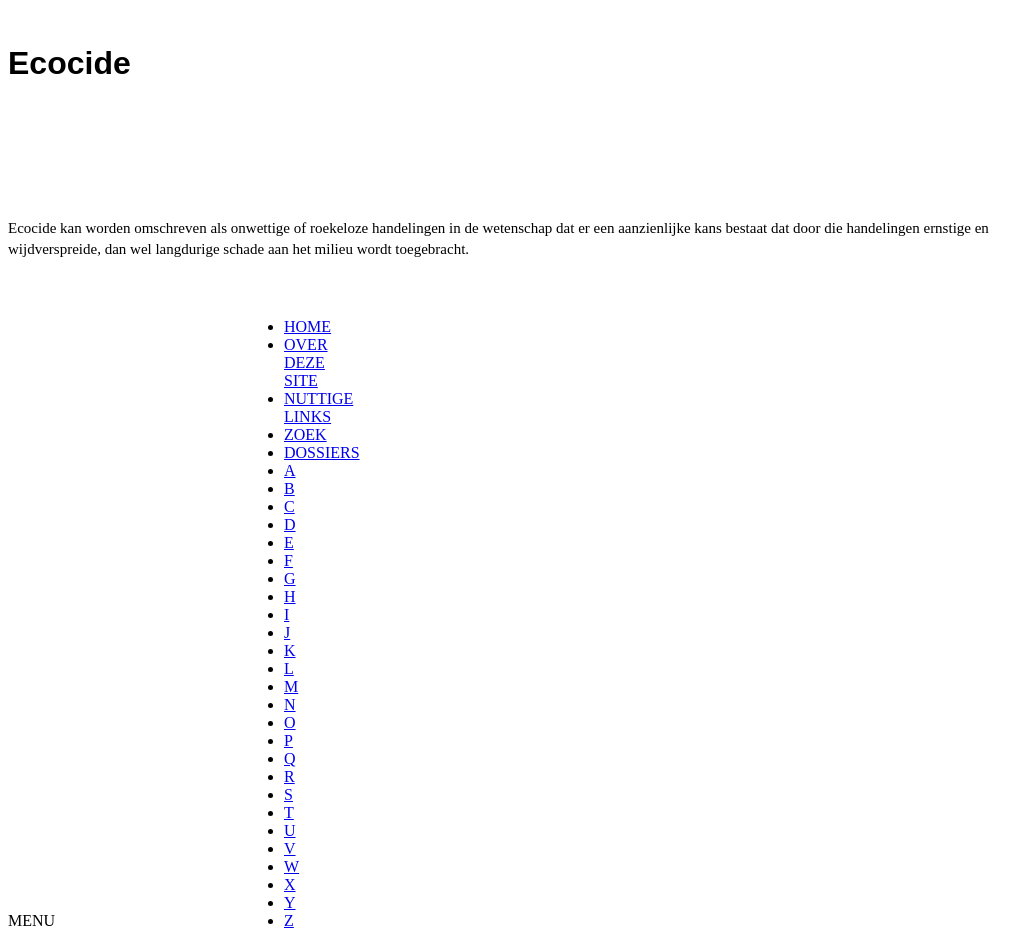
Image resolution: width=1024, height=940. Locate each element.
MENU (31, 920)
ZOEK (305, 434)
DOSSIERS (322, 452)
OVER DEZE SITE (306, 362)
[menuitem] (290, 327)
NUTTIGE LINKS (318, 407)
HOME (307, 326)
